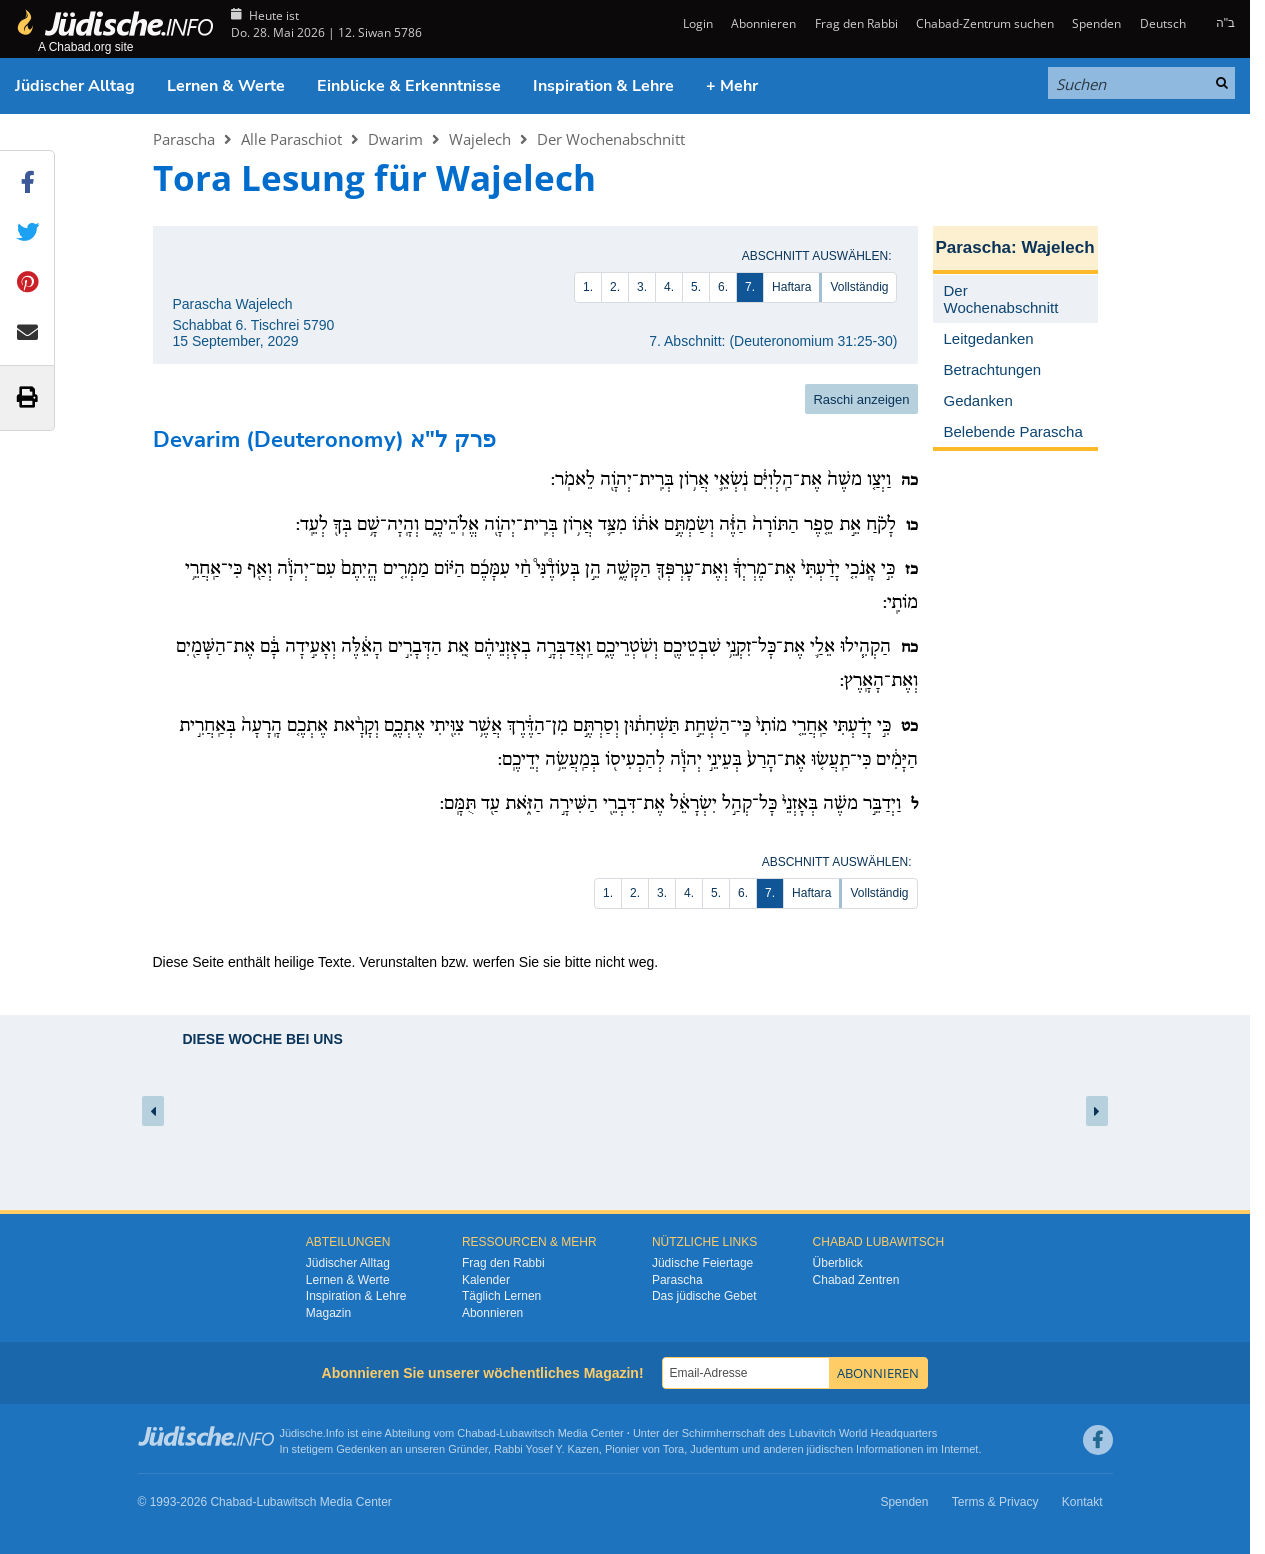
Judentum (714, 1449)
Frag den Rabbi (856, 23)
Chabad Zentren (856, 1280)
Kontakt (1082, 1502)
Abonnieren (763, 23)
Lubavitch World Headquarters (863, 1433)
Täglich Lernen (501, 1296)
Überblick (838, 1263)
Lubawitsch (527, 1433)
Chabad (476, 1433)
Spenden (1096, 23)
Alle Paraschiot (291, 139)
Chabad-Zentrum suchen (985, 23)
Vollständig (859, 287)
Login (696, 23)
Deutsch (1163, 23)
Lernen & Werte (226, 86)
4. (669, 287)
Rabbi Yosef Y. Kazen (546, 1449)
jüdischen (830, 1449)
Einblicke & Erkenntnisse (409, 86)
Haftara (791, 287)
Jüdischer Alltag (75, 86)
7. (750, 287)
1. (588, 287)
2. (615, 287)
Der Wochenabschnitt (611, 139)
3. (642, 287)
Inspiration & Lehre (603, 86)
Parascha (184, 139)
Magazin (328, 1313)
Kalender (486, 1280)
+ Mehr (732, 86)
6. (723, 287)
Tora (673, 1449)
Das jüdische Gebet (704, 1296)
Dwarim (395, 139)
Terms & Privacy (995, 1502)
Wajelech (480, 139)
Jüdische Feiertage (702, 1263)
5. (696, 287)
